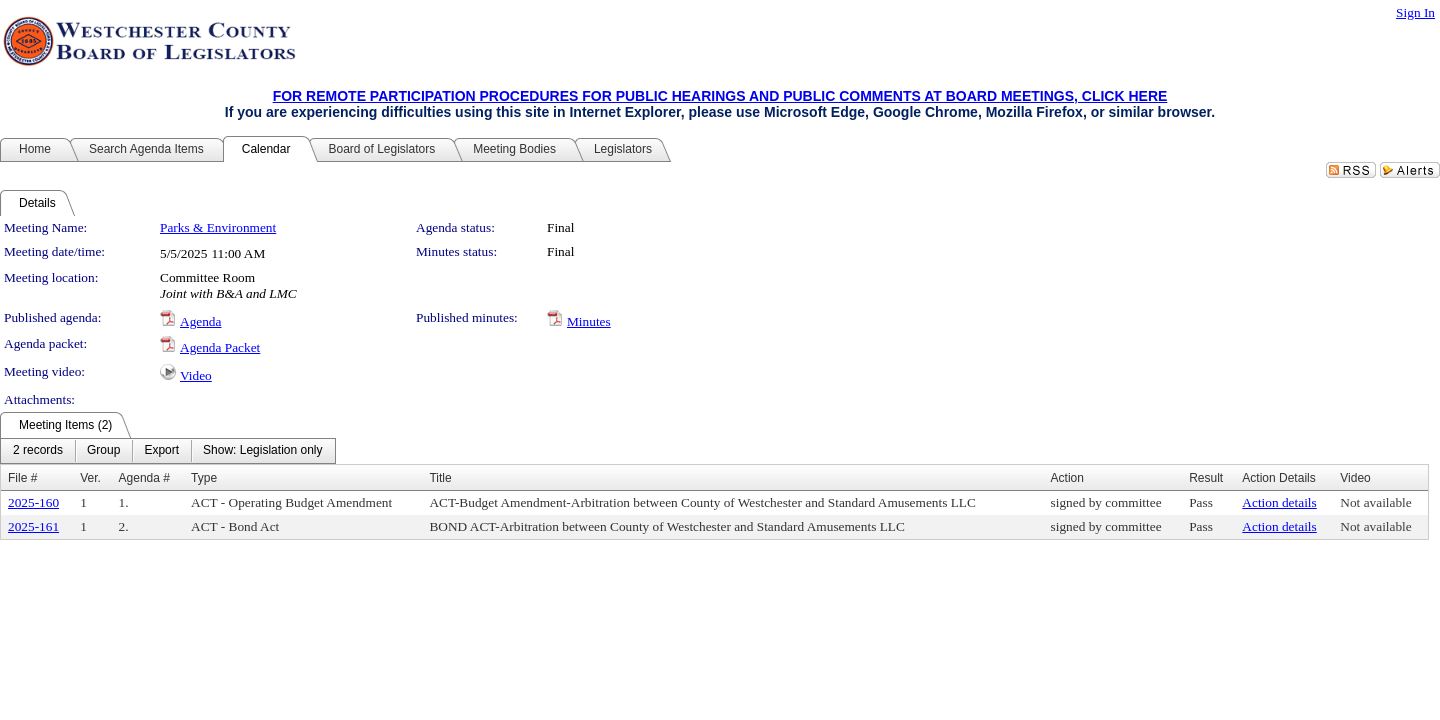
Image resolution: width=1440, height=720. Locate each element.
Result (1206, 478)
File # (22, 478)
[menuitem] (38, 451)
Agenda (200, 321)
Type (204, 478)
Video (196, 375)
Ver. (90, 478)
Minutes (589, 321)
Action (1067, 478)
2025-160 (33, 502)
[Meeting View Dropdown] (262, 451)
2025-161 (33, 526)
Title (440, 478)
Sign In (1415, 12)
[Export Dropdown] (161, 451)
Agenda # (144, 478)
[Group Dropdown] (103, 451)
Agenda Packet (220, 347)
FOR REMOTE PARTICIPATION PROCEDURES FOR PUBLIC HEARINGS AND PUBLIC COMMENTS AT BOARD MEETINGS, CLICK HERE (720, 96)
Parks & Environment (218, 227)
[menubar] (168, 451)
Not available (1375, 502)
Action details (1279, 502)
